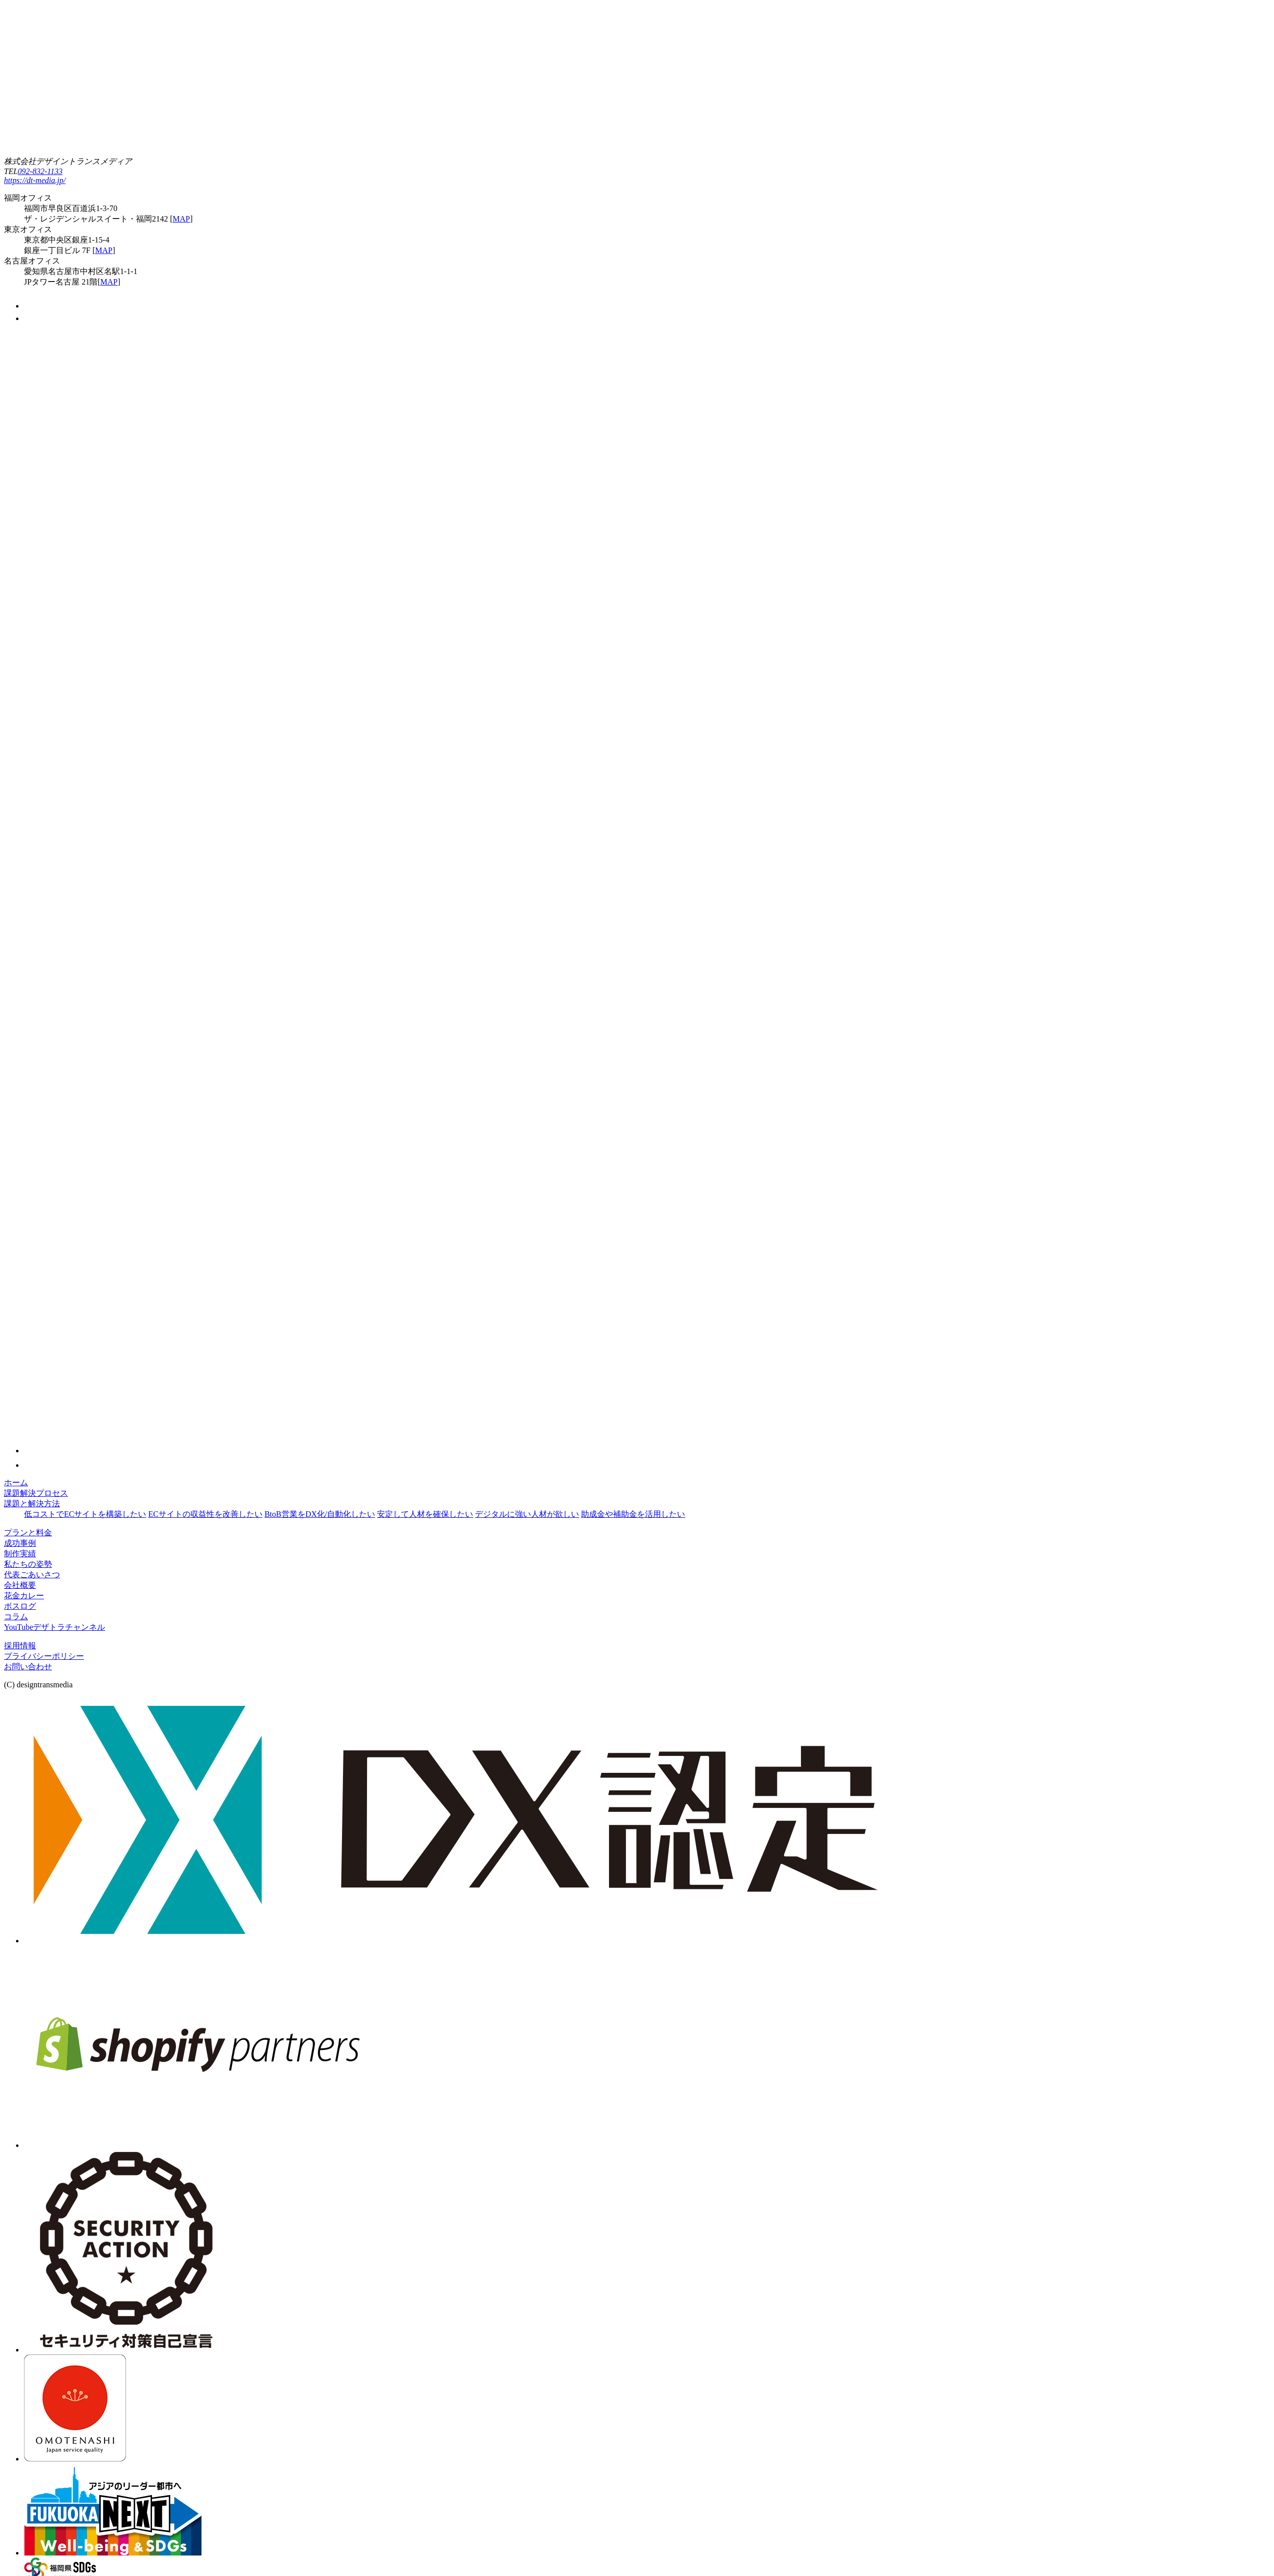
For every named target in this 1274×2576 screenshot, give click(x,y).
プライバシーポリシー (44, 1656)
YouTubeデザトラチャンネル (54, 1627)
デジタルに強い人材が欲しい (527, 1514)
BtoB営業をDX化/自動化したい (319, 1514)
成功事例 (20, 1543)
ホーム (16, 1482)
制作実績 (20, 1553)
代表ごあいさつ (32, 1574)
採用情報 (20, 1645)
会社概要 (20, 1585)
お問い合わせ (28, 1666)
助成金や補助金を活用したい (633, 1514)
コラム (16, 1616)
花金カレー (24, 1595)
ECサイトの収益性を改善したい (205, 1514)
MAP (181, 219)
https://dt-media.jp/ (35, 180)
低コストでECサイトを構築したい (85, 1514)
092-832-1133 (40, 171)
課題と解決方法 (32, 1503)
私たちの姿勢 (28, 1564)
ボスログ (20, 1606)
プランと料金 (28, 1532)
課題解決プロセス (36, 1493)
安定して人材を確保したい (425, 1514)
